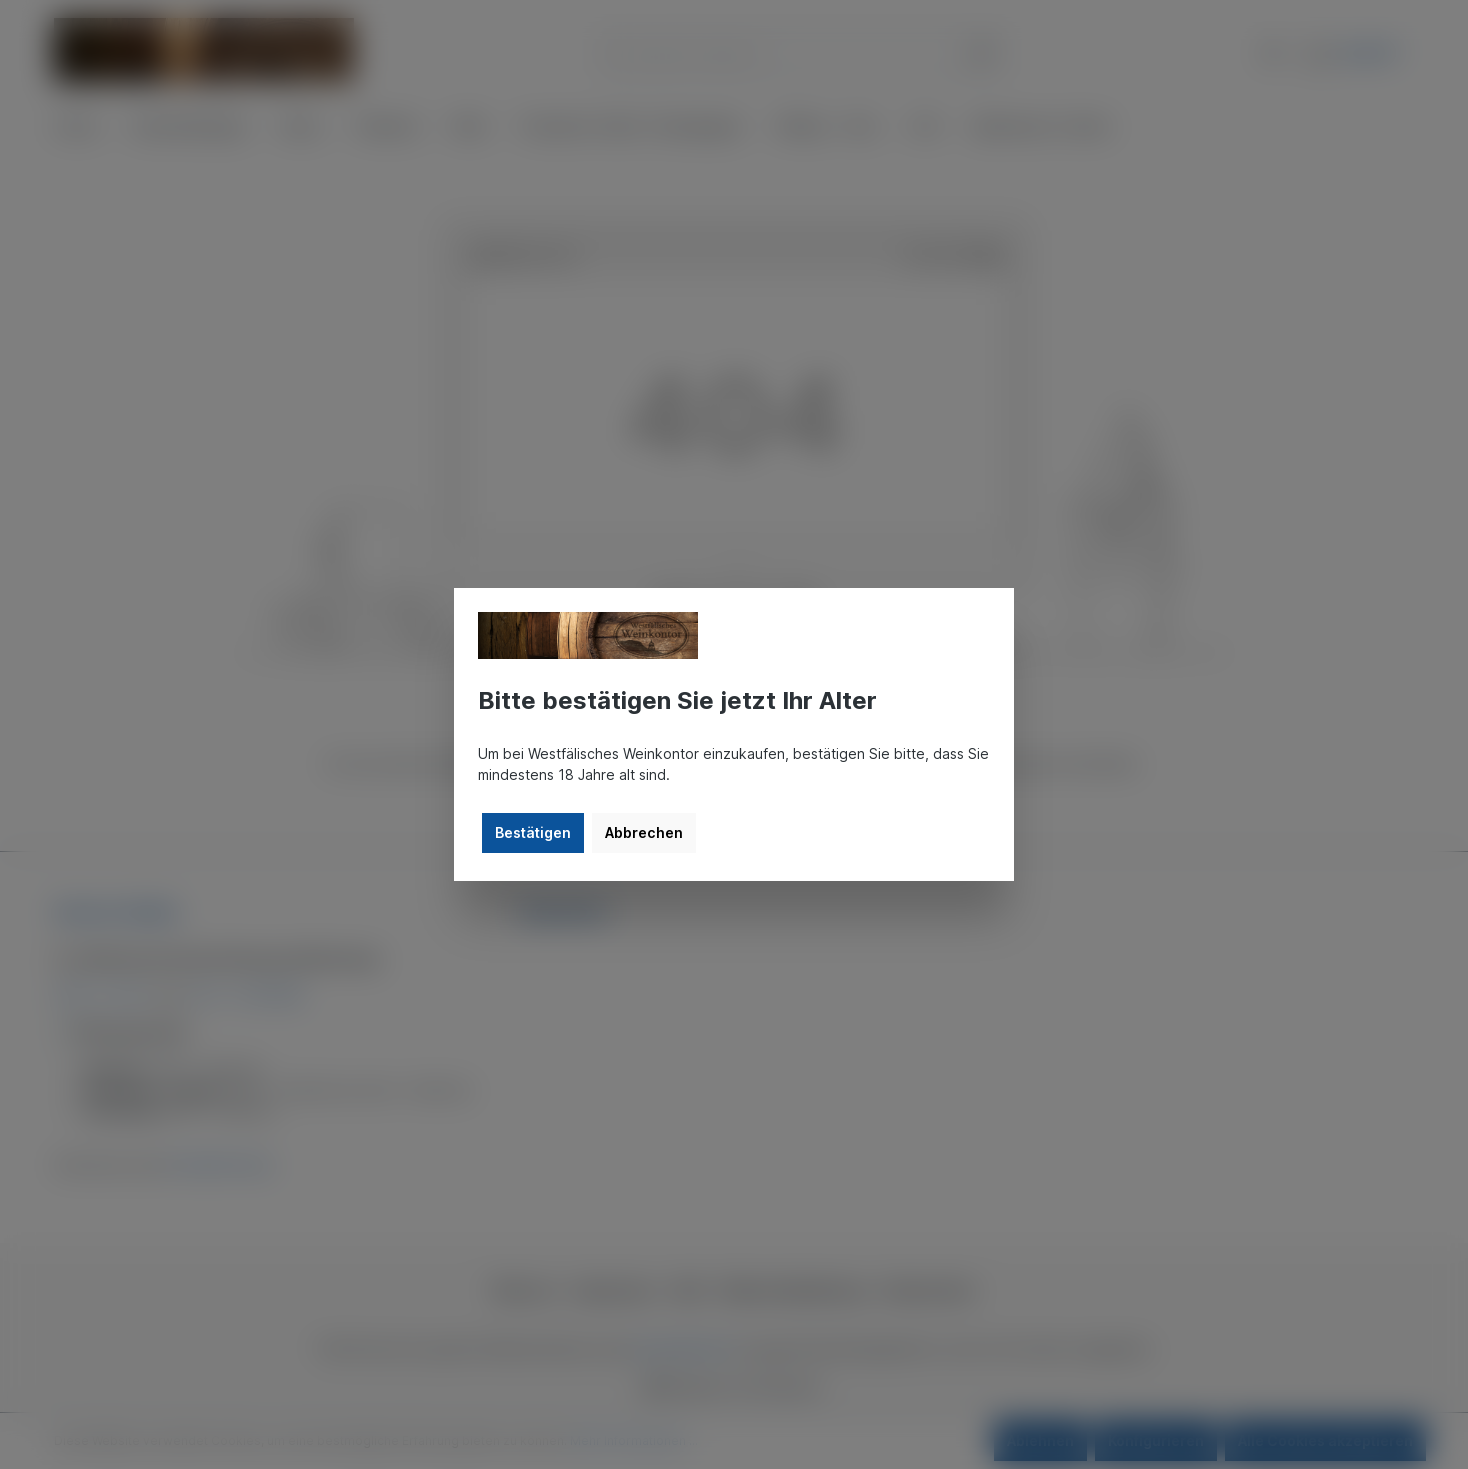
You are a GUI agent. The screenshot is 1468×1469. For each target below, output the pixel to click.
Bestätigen (533, 832)
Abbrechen (644, 832)
